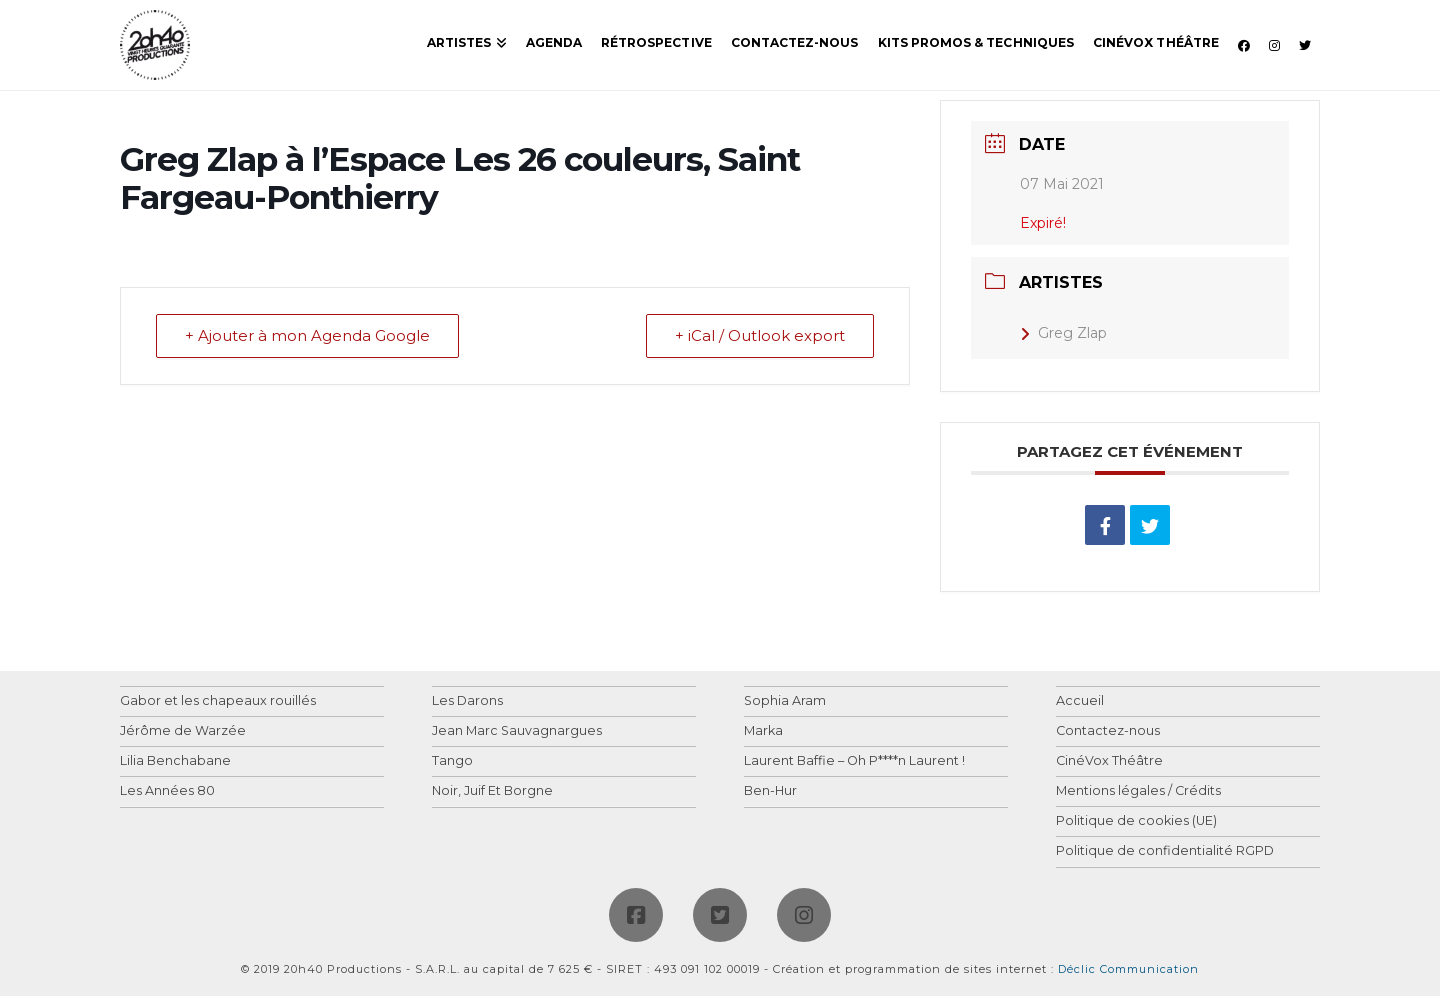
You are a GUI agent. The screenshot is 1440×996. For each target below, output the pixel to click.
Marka (763, 731)
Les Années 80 (167, 791)
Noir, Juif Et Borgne (492, 791)
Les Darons (467, 701)
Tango (452, 761)
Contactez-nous (1108, 731)
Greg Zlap (1063, 333)
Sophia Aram (785, 701)
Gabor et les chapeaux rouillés (218, 701)
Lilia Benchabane (175, 761)
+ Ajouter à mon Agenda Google (307, 336)
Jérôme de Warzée (183, 731)
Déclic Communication (1128, 969)
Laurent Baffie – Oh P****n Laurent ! (854, 761)
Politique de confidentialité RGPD (1165, 851)
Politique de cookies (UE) (1136, 821)
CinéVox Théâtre (1109, 761)
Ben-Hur (770, 791)
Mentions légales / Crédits (1138, 791)
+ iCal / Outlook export (760, 336)
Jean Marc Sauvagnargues (517, 731)
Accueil (1080, 701)
